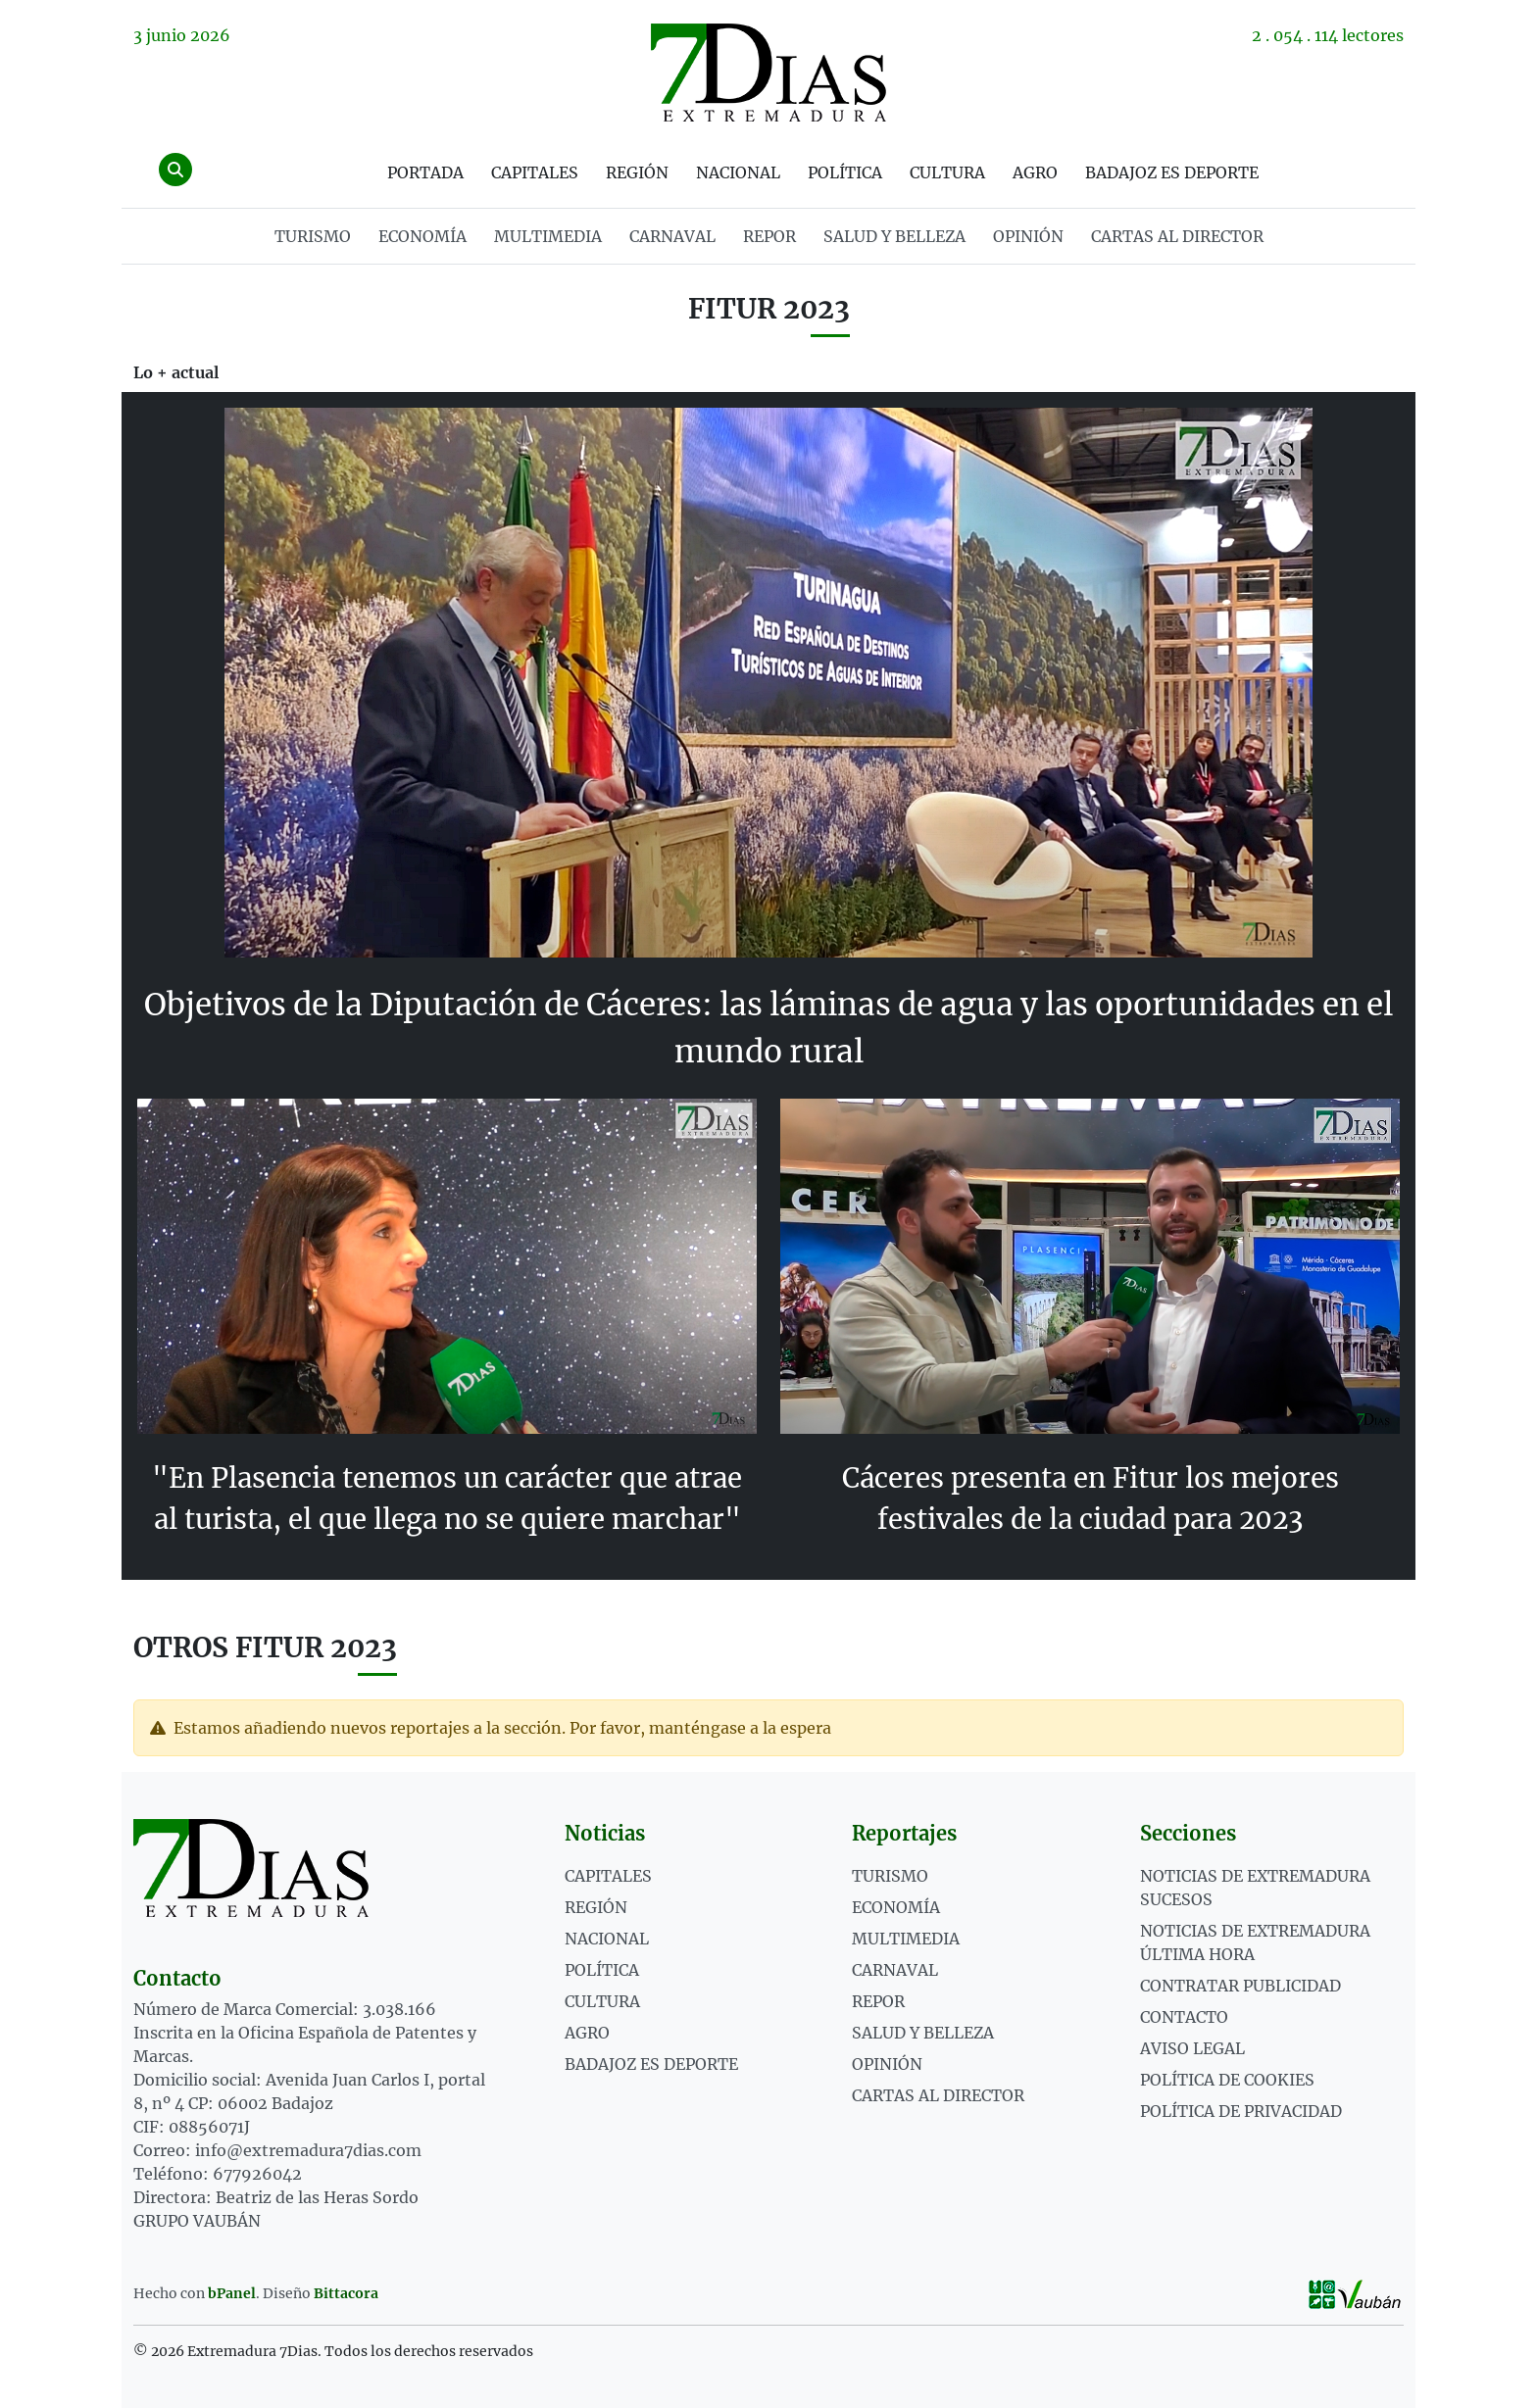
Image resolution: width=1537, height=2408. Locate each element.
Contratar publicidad (1240, 1984)
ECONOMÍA (422, 236)
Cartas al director (1177, 236)
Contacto (1184, 2016)
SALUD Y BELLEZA (894, 236)
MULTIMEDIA (548, 236)
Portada (425, 172)
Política (845, 172)
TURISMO (312, 236)
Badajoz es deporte (1172, 172)
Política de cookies (1227, 2079)
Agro (1035, 172)
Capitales (534, 172)
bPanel (232, 2292)
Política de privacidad (1241, 2110)
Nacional (738, 172)
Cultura (947, 172)
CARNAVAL (672, 236)
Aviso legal (1192, 2047)
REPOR (769, 236)
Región (637, 172)
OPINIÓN (1028, 236)
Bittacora (346, 2292)
